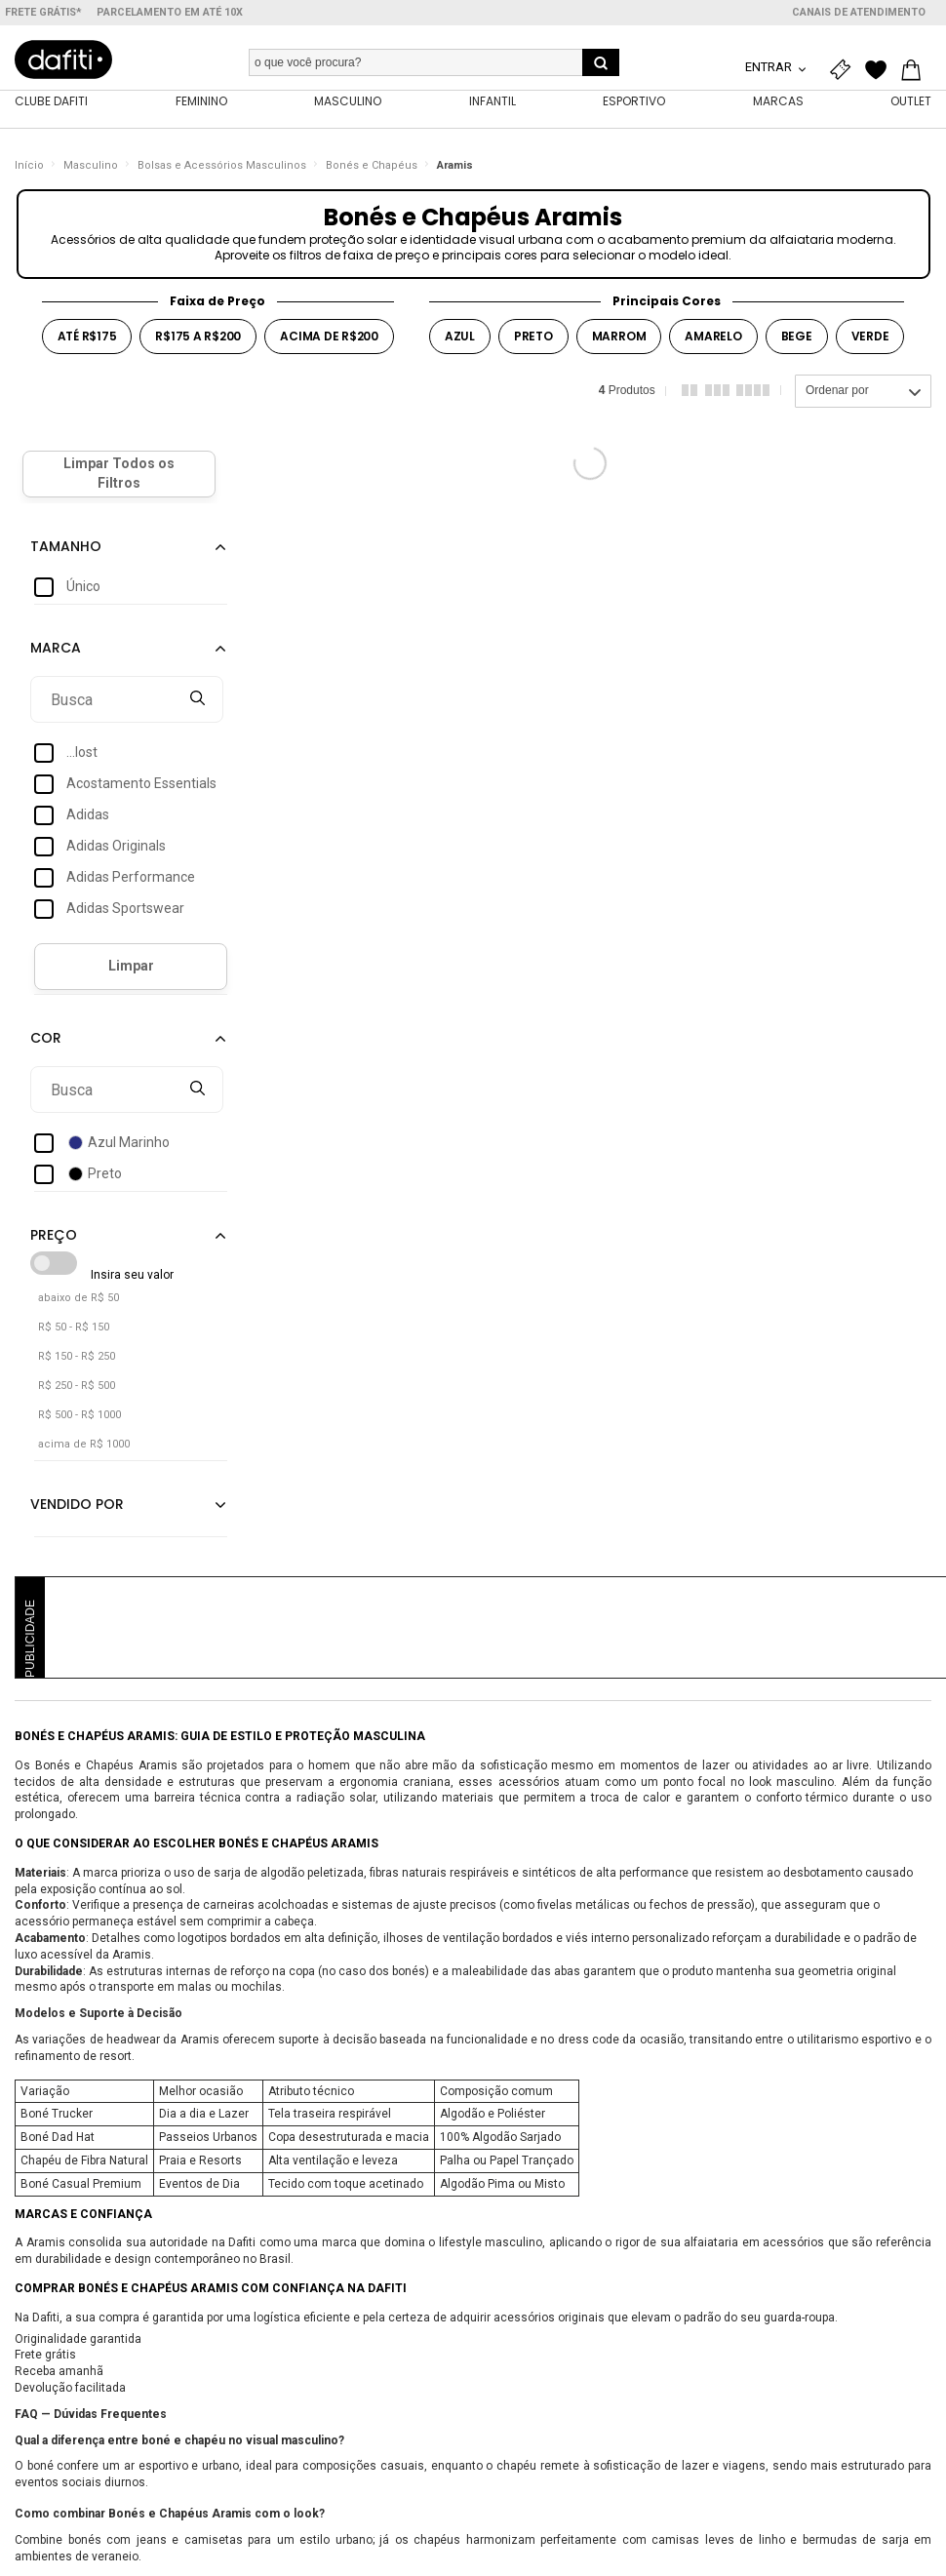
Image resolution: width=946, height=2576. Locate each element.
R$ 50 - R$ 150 (73, 1332)
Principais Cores (666, 305)
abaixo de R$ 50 (78, 1302)
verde (870, 341)
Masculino (90, 170)
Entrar (770, 66)
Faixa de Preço (217, 305)
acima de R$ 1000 (84, 1449)
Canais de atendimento (859, 12)
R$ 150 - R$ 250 (76, 1361)
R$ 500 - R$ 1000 (79, 1419)
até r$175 (87, 341)
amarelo (713, 341)
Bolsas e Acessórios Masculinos (222, 170)
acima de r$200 (329, 341)
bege (796, 341)
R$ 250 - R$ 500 (76, 1390)
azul (460, 341)
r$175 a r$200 (198, 341)
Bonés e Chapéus (371, 170)
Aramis (455, 170)
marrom (619, 341)
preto (533, 341)
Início (29, 170)
